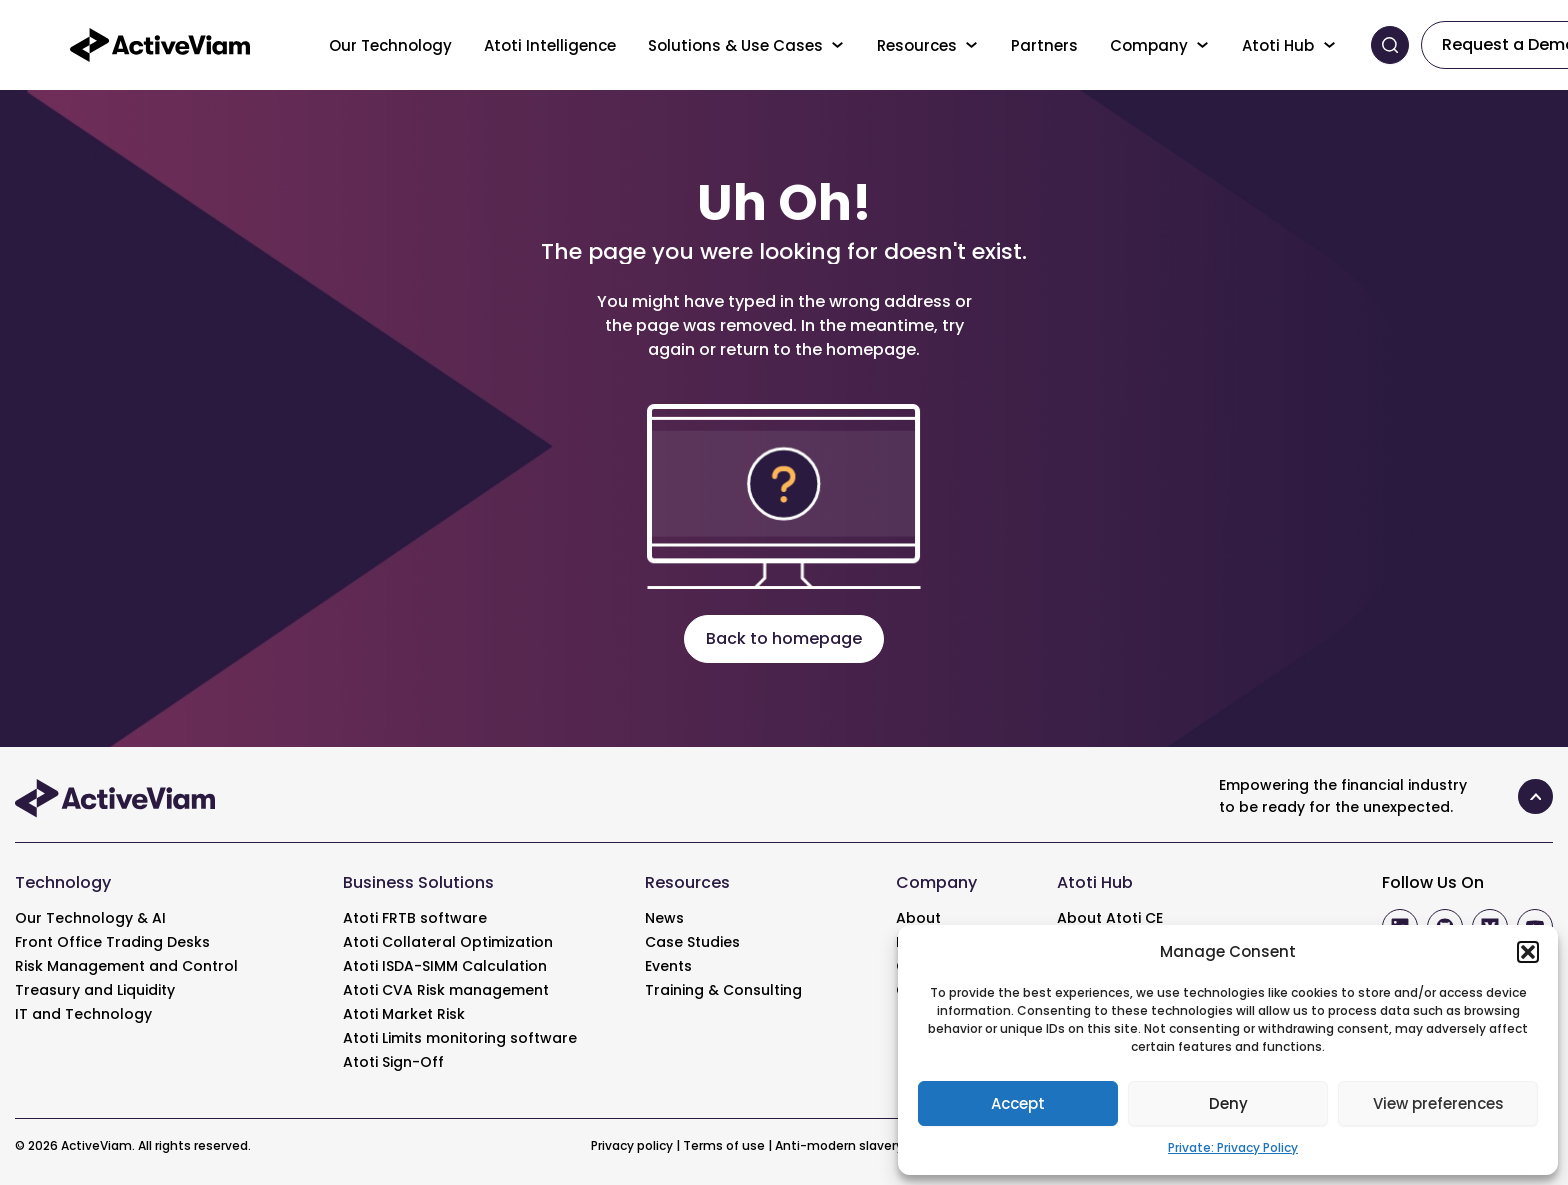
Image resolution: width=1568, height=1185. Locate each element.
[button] (1528, 952)
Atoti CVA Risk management (446, 990)
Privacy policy (632, 1145)
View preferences (1438, 1103)
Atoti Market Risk (404, 1014)
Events (668, 966)
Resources (917, 45)
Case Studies (692, 942)
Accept (1018, 1103)
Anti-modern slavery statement (875, 1145)
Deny (1228, 1103)
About (918, 918)
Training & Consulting (723, 990)
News (664, 918)
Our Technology (390, 45)
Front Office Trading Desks (112, 942)
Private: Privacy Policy (1233, 1147)
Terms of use (724, 1145)
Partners (1044, 45)
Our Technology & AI (90, 918)
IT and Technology (83, 1014)
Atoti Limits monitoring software (460, 1038)
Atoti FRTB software (415, 918)
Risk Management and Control (126, 966)
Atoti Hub (1278, 45)
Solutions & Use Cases (735, 45)
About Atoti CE (1110, 918)
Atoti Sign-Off (393, 1062)
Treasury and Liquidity (95, 990)
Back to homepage (784, 638)
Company (1149, 45)
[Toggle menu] (838, 45)
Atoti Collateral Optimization (448, 942)
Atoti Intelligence (550, 45)
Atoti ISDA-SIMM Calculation (445, 966)
